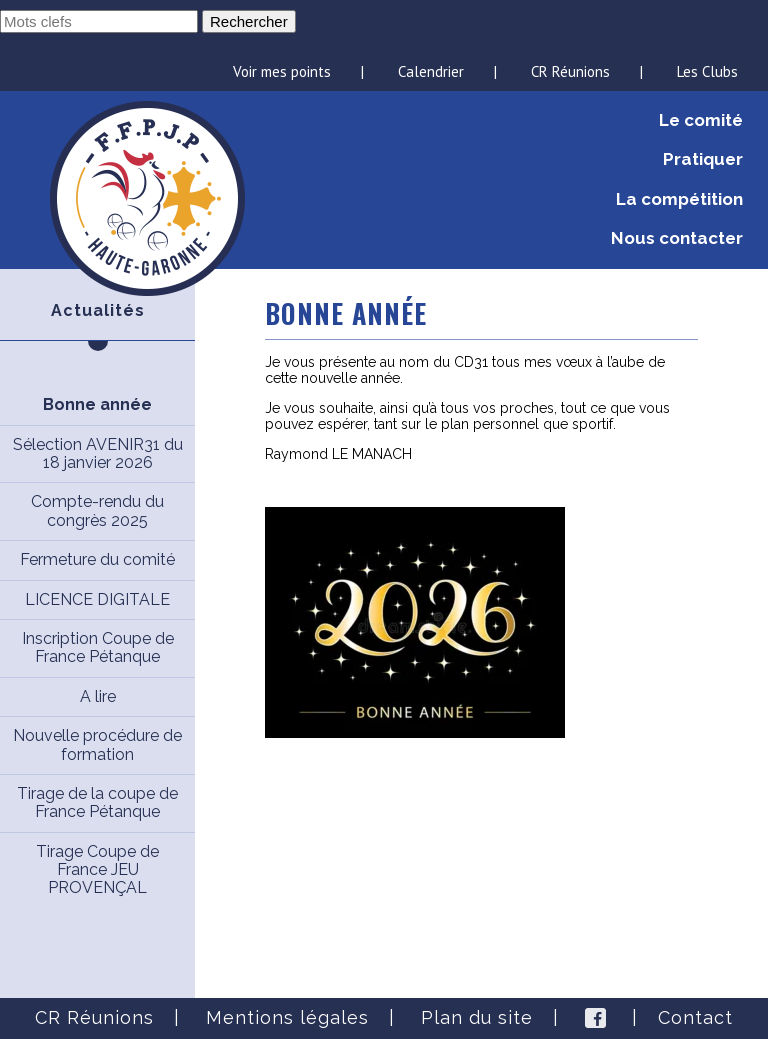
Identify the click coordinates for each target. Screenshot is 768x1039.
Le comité (701, 120)
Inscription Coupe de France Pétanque (98, 647)
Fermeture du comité (97, 559)
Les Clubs (707, 71)
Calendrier (431, 71)
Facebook (595, 1018)
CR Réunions (570, 71)
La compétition (679, 199)
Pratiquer (703, 159)
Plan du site (477, 1017)
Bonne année (97, 404)
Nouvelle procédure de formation (97, 744)
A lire (98, 696)
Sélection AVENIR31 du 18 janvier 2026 (98, 453)
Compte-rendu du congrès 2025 (97, 510)
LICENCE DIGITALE (97, 599)
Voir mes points (282, 71)
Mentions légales (287, 1017)
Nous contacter (677, 238)
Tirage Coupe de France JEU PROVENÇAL (97, 870)
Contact (695, 1017)
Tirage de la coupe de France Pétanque (97, 802)
